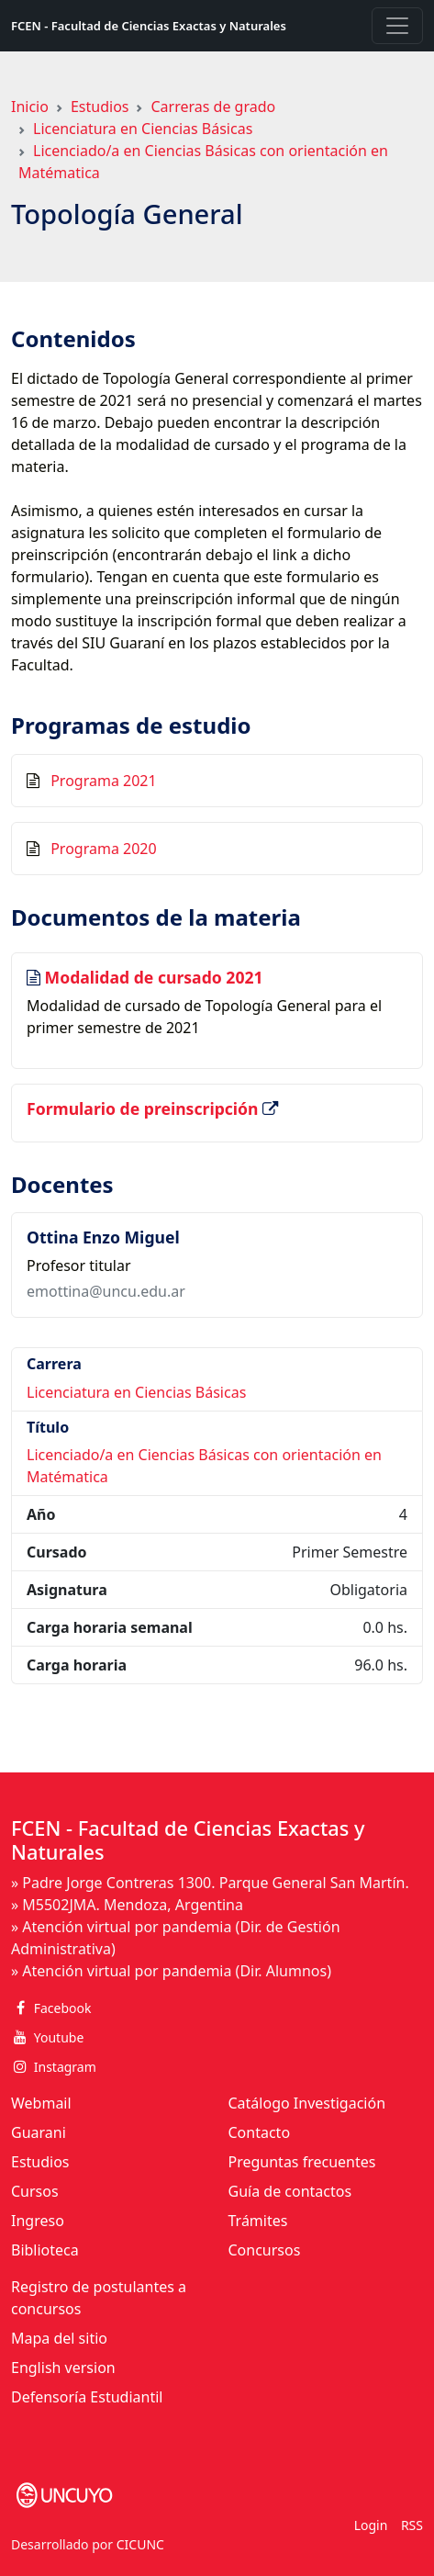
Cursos (35, 2191)
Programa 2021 (103, 781)
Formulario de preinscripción (144, 1108)
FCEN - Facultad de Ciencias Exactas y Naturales (148, 25)
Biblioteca (45, 2250)
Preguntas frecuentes (302, 2162)
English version (63, 2367)
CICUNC (140, 2544)
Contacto (259, 2132)
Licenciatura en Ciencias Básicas (142, 128)
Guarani (38, 2132)
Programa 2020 (103, 848)
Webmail (41, 2103)
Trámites (258, 2220)
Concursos (264, 2250)
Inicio (30, 106)
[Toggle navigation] (397, 25)
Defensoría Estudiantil (86, 2397)
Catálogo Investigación (307, 2103)
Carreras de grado (212, 106)
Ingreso (37, 2220)
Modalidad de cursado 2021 (154, 977)
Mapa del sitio (59, 2338)
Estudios (100, 106)
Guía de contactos (290, 2191)
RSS (412, 2525)
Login (371, 2525)
